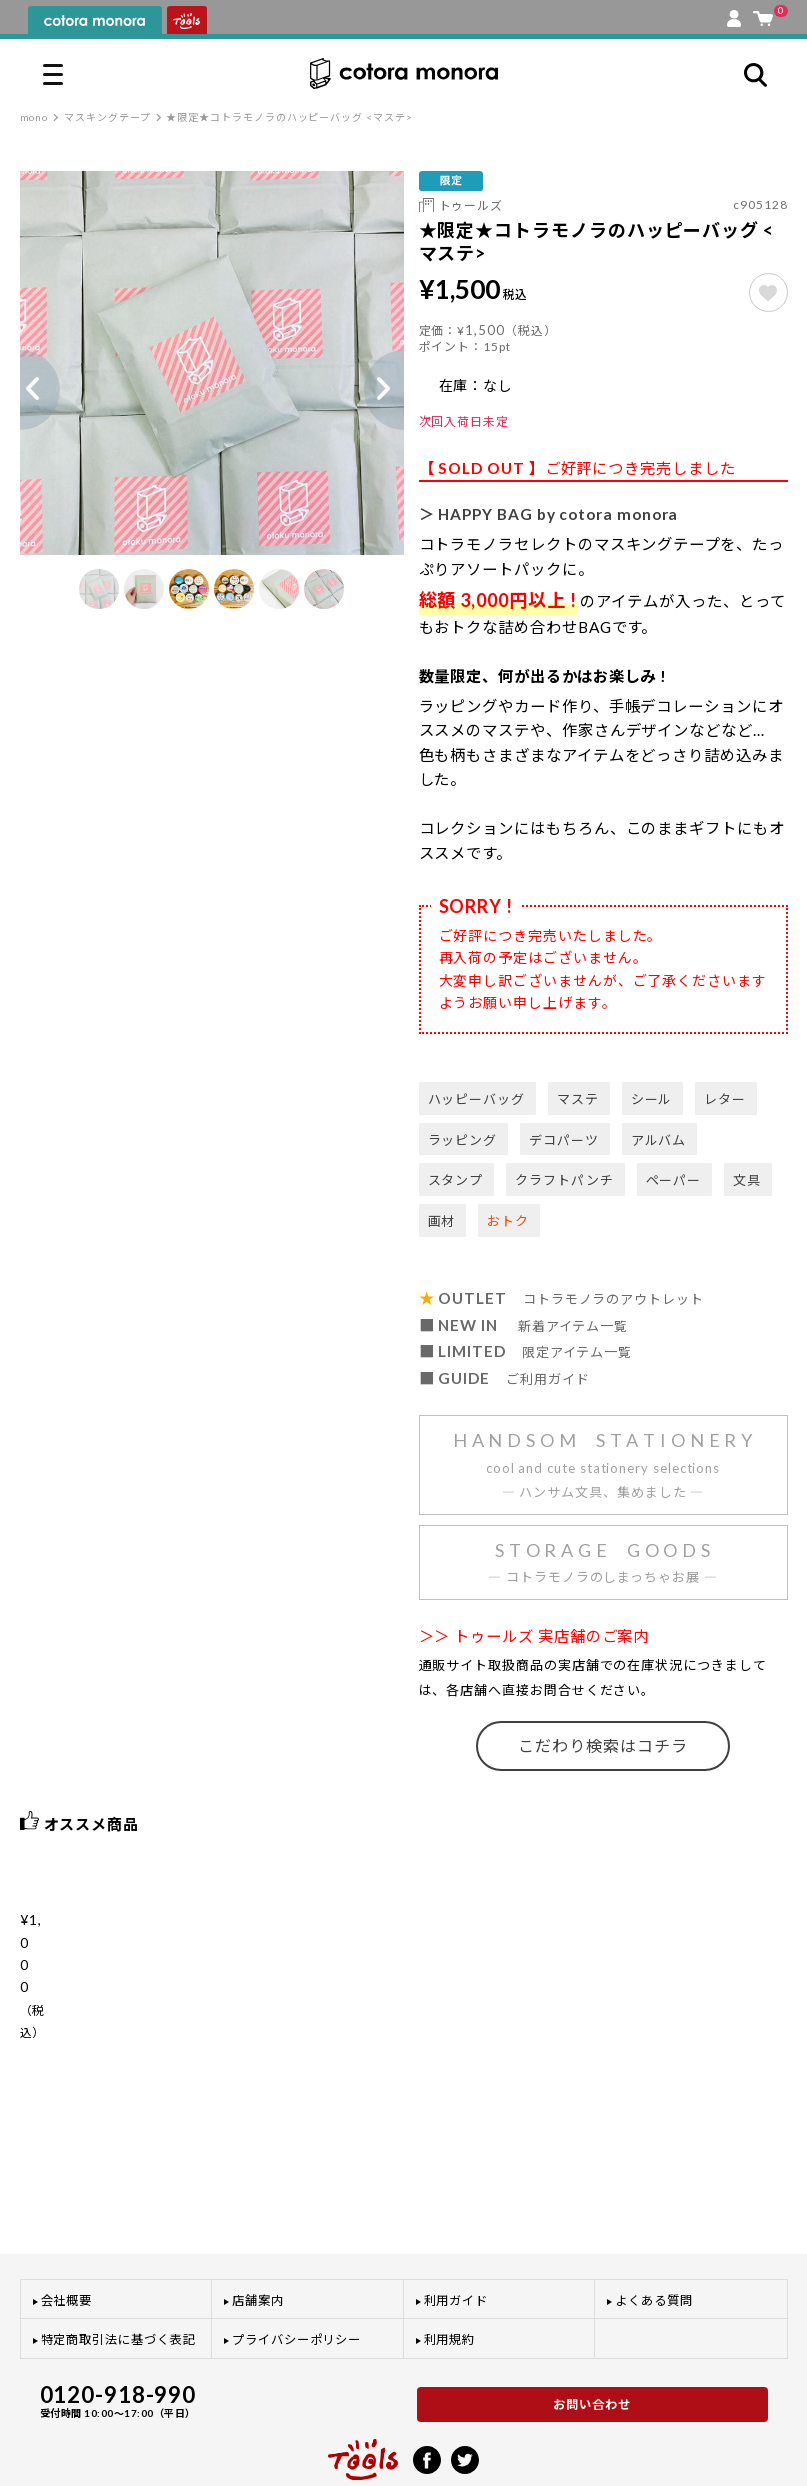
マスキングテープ (107, 117)
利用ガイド (456, 2235)
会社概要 (67, 2235)
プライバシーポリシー (296, 2274)
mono (34, 117)
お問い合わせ (592, 2339)
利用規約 (450, 2274)
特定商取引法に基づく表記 (118, 2274)
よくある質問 (654, 2235)
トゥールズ (471, 205)
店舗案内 (258, 2235)
